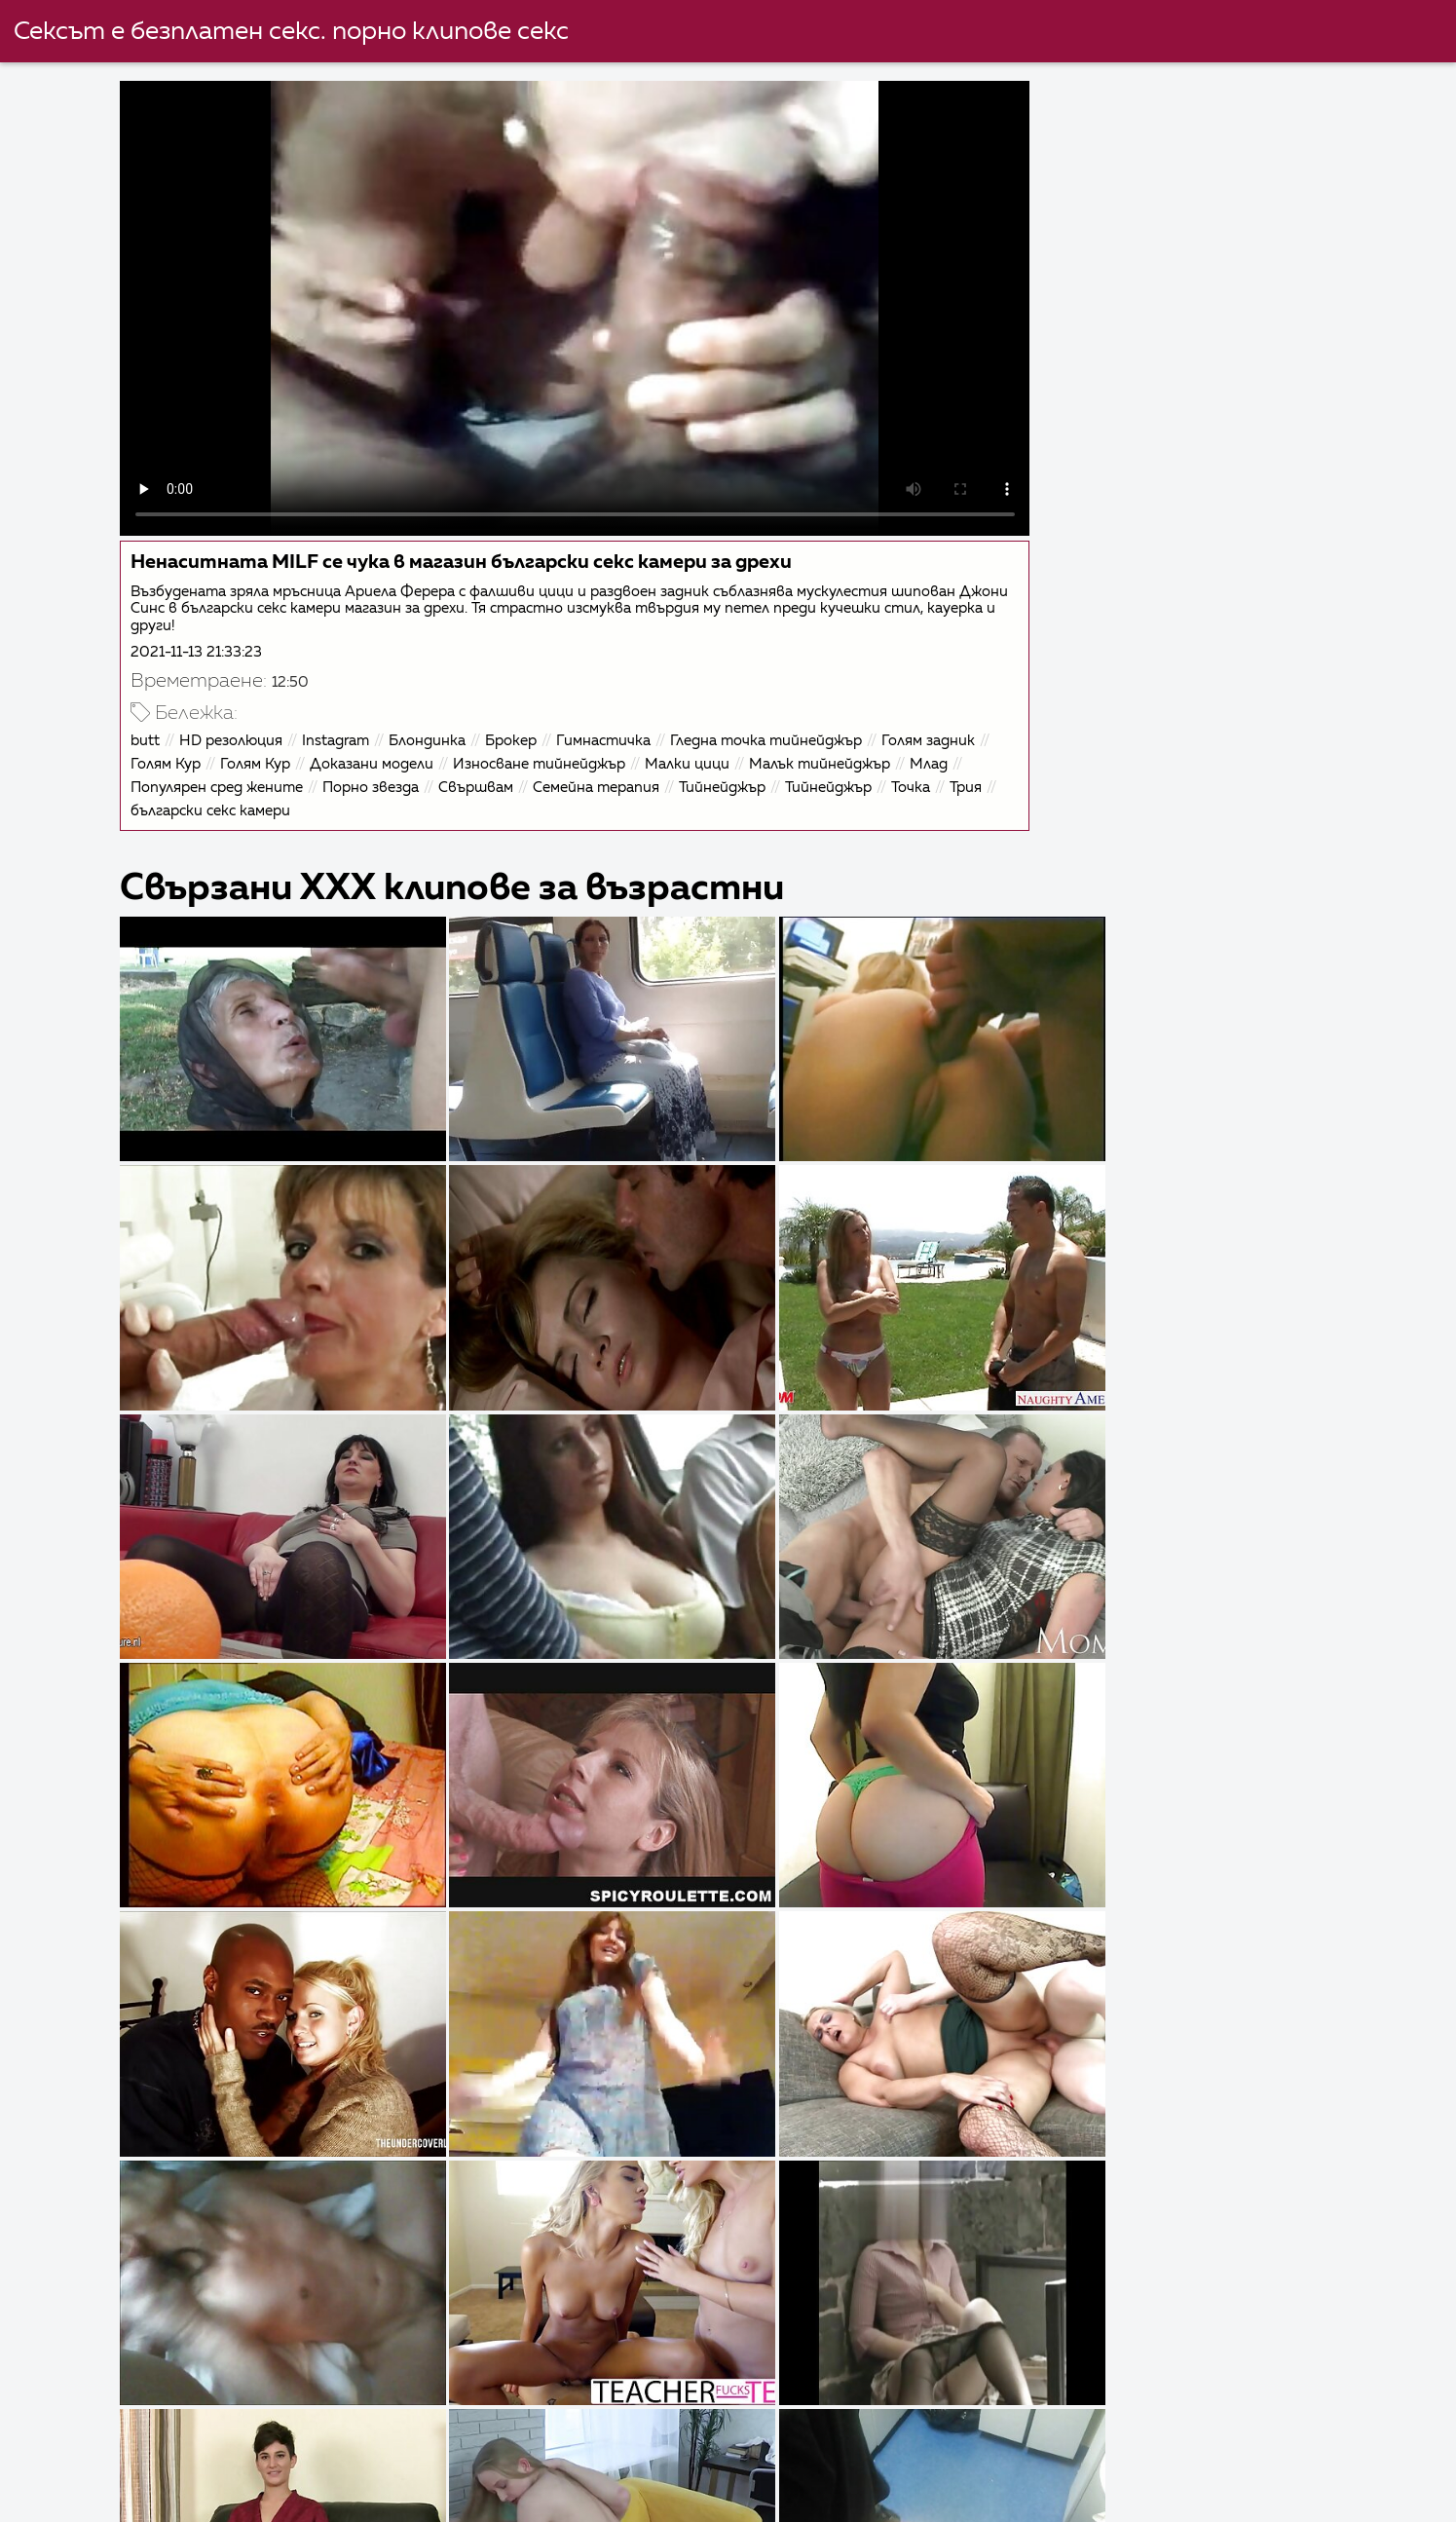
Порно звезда (382, 777)
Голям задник (940, 730)
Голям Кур (177, 753)
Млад (940, 753)
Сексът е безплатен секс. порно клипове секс (292, 32)
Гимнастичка (615, 730)
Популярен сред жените (228, 777)
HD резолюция (242, 730)
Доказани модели (383, 753)
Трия (158, 800)
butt (156, 730)
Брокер (522, 730)
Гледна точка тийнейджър (778, 730)
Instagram (347, 730)
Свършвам (487, 777)
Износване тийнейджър (551, 753)
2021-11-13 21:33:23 (208, 641)
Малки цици (698, 753)
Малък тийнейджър (831, 753)
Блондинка (438, 730)
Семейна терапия (607, 777)
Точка (922, 777)
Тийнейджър (734, 777)
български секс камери (274, 800)
